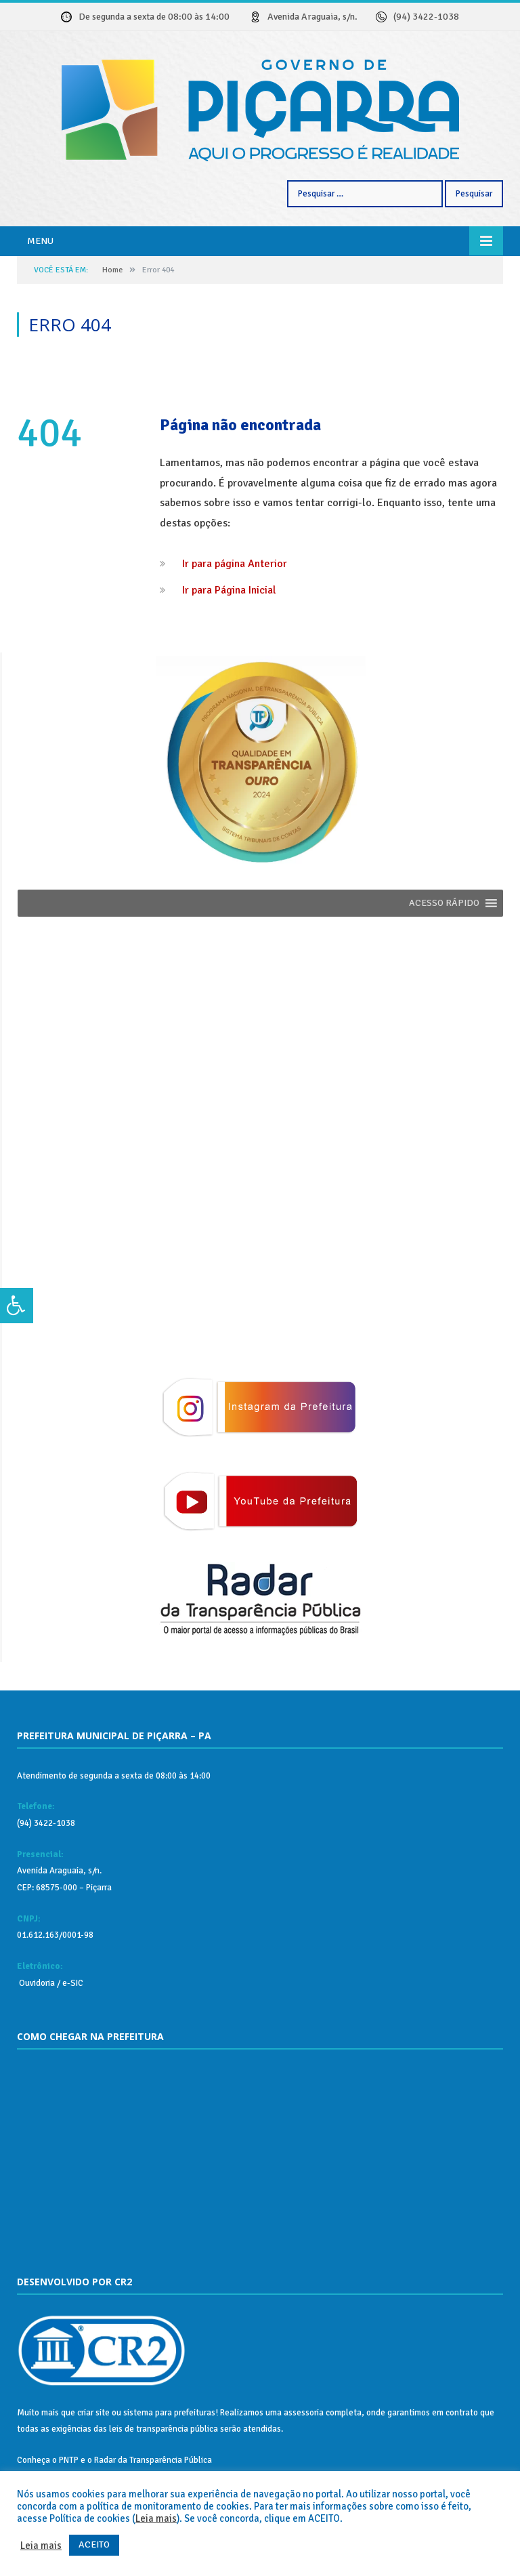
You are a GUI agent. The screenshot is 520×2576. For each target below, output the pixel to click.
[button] (444, 903)
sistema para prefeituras (169, 2412)
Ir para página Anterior (234, 563)
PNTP (69, 2460)
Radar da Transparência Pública (153, 2460)
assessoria (304, 2412)
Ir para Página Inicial (229, 590)
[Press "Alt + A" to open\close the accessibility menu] (16, 1305)
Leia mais (156, 2518)
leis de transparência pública (163, 2429)
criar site (93, 2412)
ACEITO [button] (94, 2544)
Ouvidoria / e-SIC (50, 1983)
